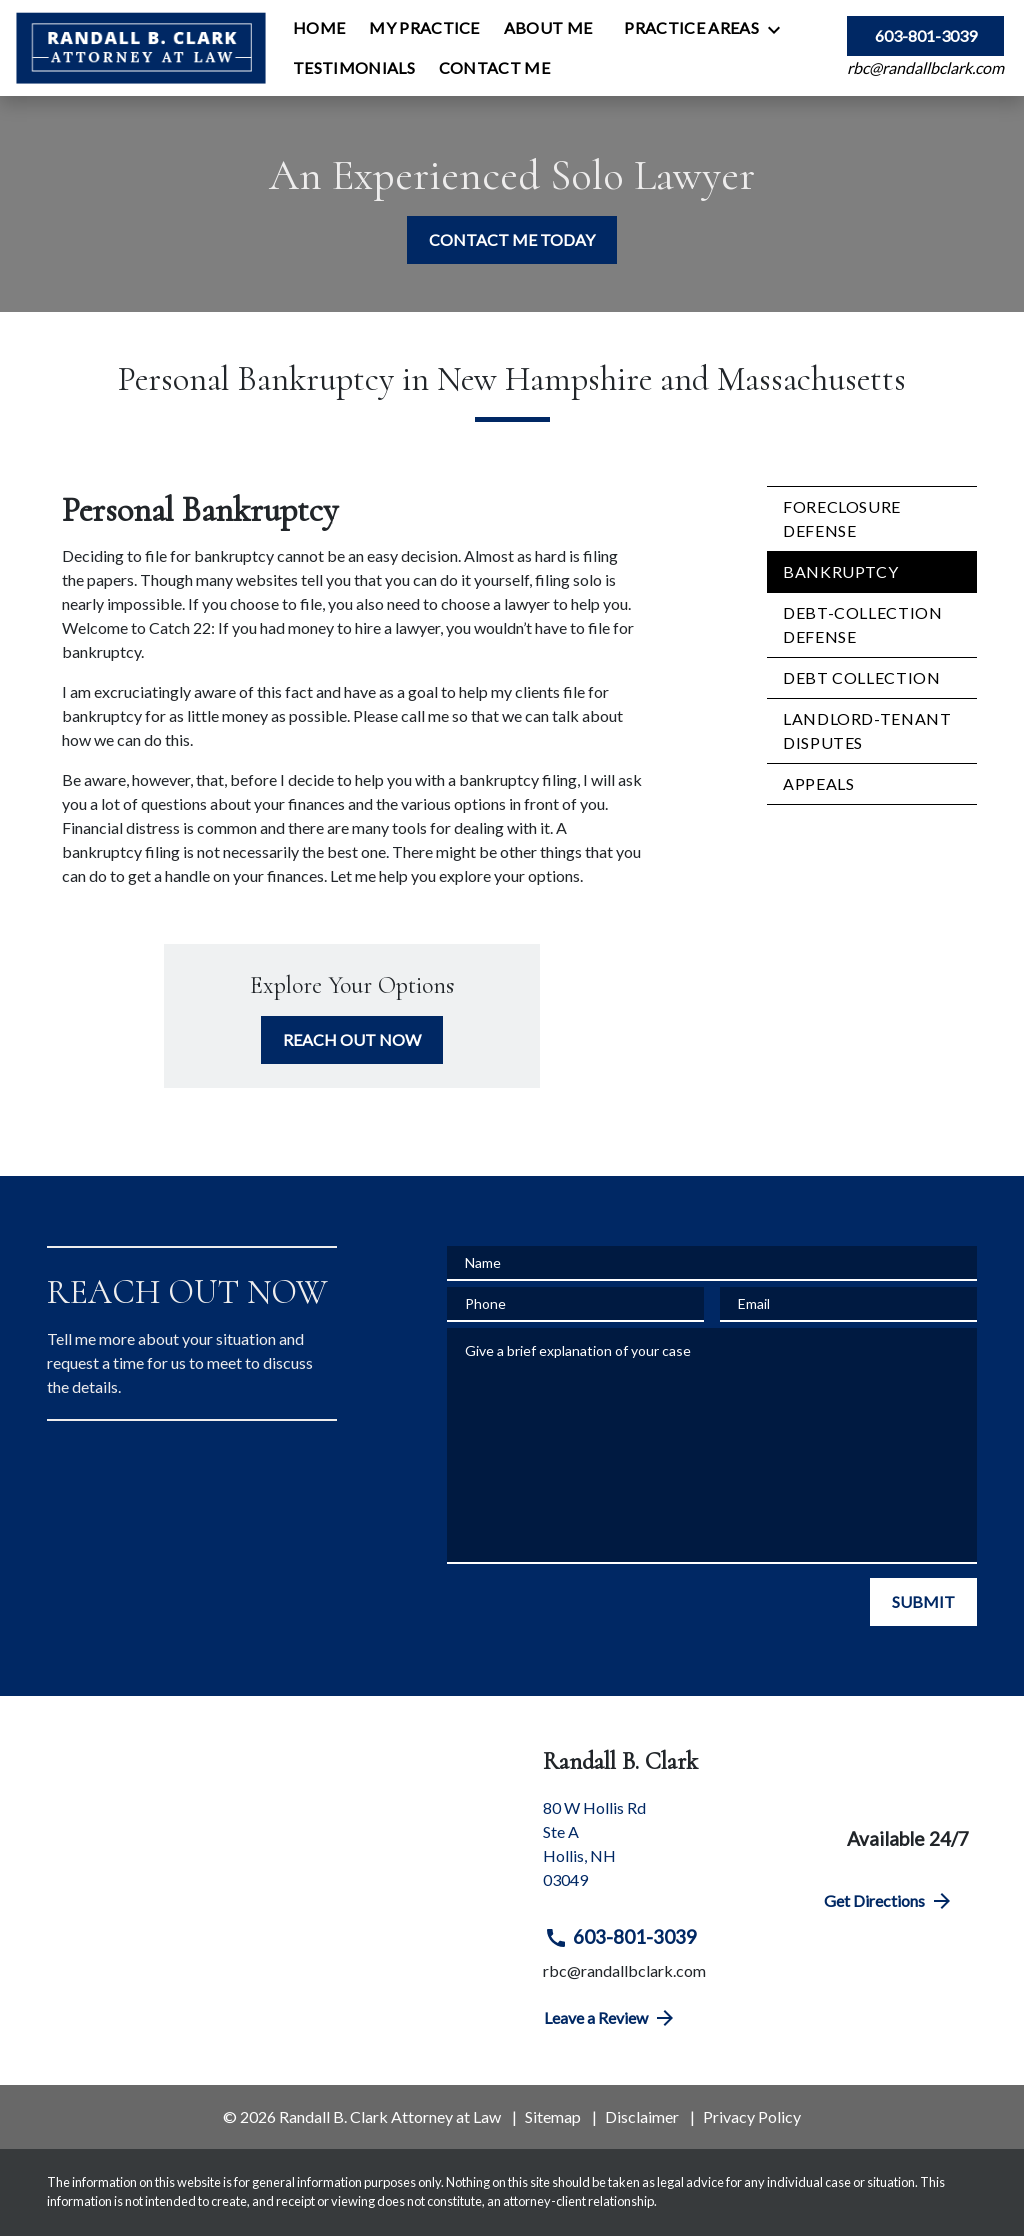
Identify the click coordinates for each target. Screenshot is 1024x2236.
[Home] (319, 28)
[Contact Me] (494, 68)
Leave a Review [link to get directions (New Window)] (610, 2018)
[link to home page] (141, 48)
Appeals (818, 783)
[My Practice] (424, 28)
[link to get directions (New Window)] (668, 1852)
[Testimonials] (354, 68)
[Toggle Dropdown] (780, 29)
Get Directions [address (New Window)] (889, 1901)
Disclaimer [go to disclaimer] (642, 2116)
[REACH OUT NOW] (352, 1040)
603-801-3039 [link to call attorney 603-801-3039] (620, 1937)
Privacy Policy (752, 2116)
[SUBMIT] (923, 1602)
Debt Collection (862, 677)
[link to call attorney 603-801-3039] (925, 36)
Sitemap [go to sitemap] (553, 2116)
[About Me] (548, 28)
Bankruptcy (840, 571)
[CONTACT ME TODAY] (512, 240)
